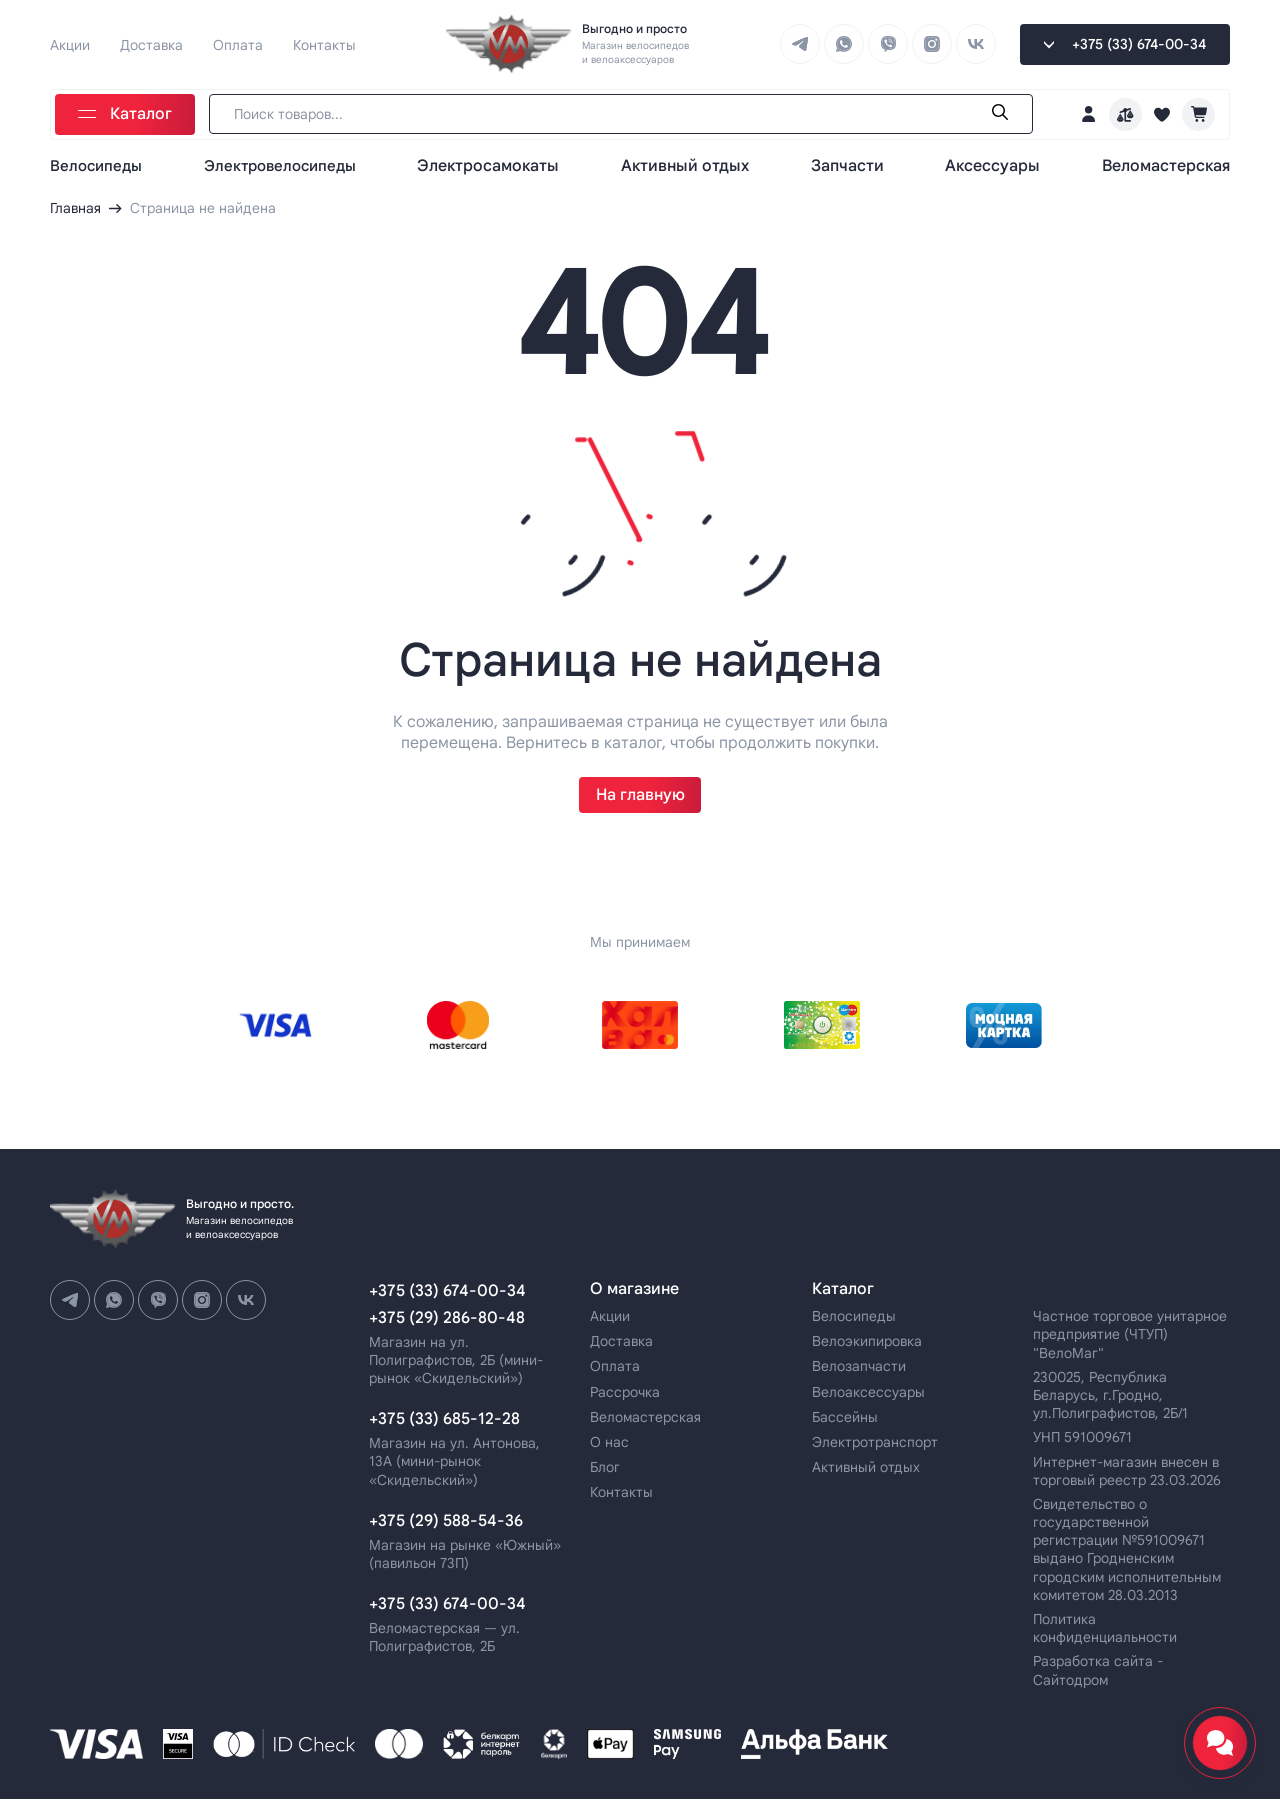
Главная (75, 208)
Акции (70, 44)
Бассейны (845, 1421)
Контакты (324, 44)
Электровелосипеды (287, 164)
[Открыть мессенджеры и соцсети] (1220, 1743)
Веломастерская (1166, 164)
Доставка (151, 44)
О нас (609, 1446)
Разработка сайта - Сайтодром (1098, 1675)
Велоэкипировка (867, 1346)
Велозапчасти (859, 1371)
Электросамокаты (498, 164)
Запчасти (852, 164)
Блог (605, 1472)
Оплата (238, 44)
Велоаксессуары (868, 1396)
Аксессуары (995, 164)
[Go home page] (510, 44)
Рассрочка (625, 1396)
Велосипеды (98, 164)
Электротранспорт (875, 1446)
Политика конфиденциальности (1105, 1632)
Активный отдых (692, 164)
